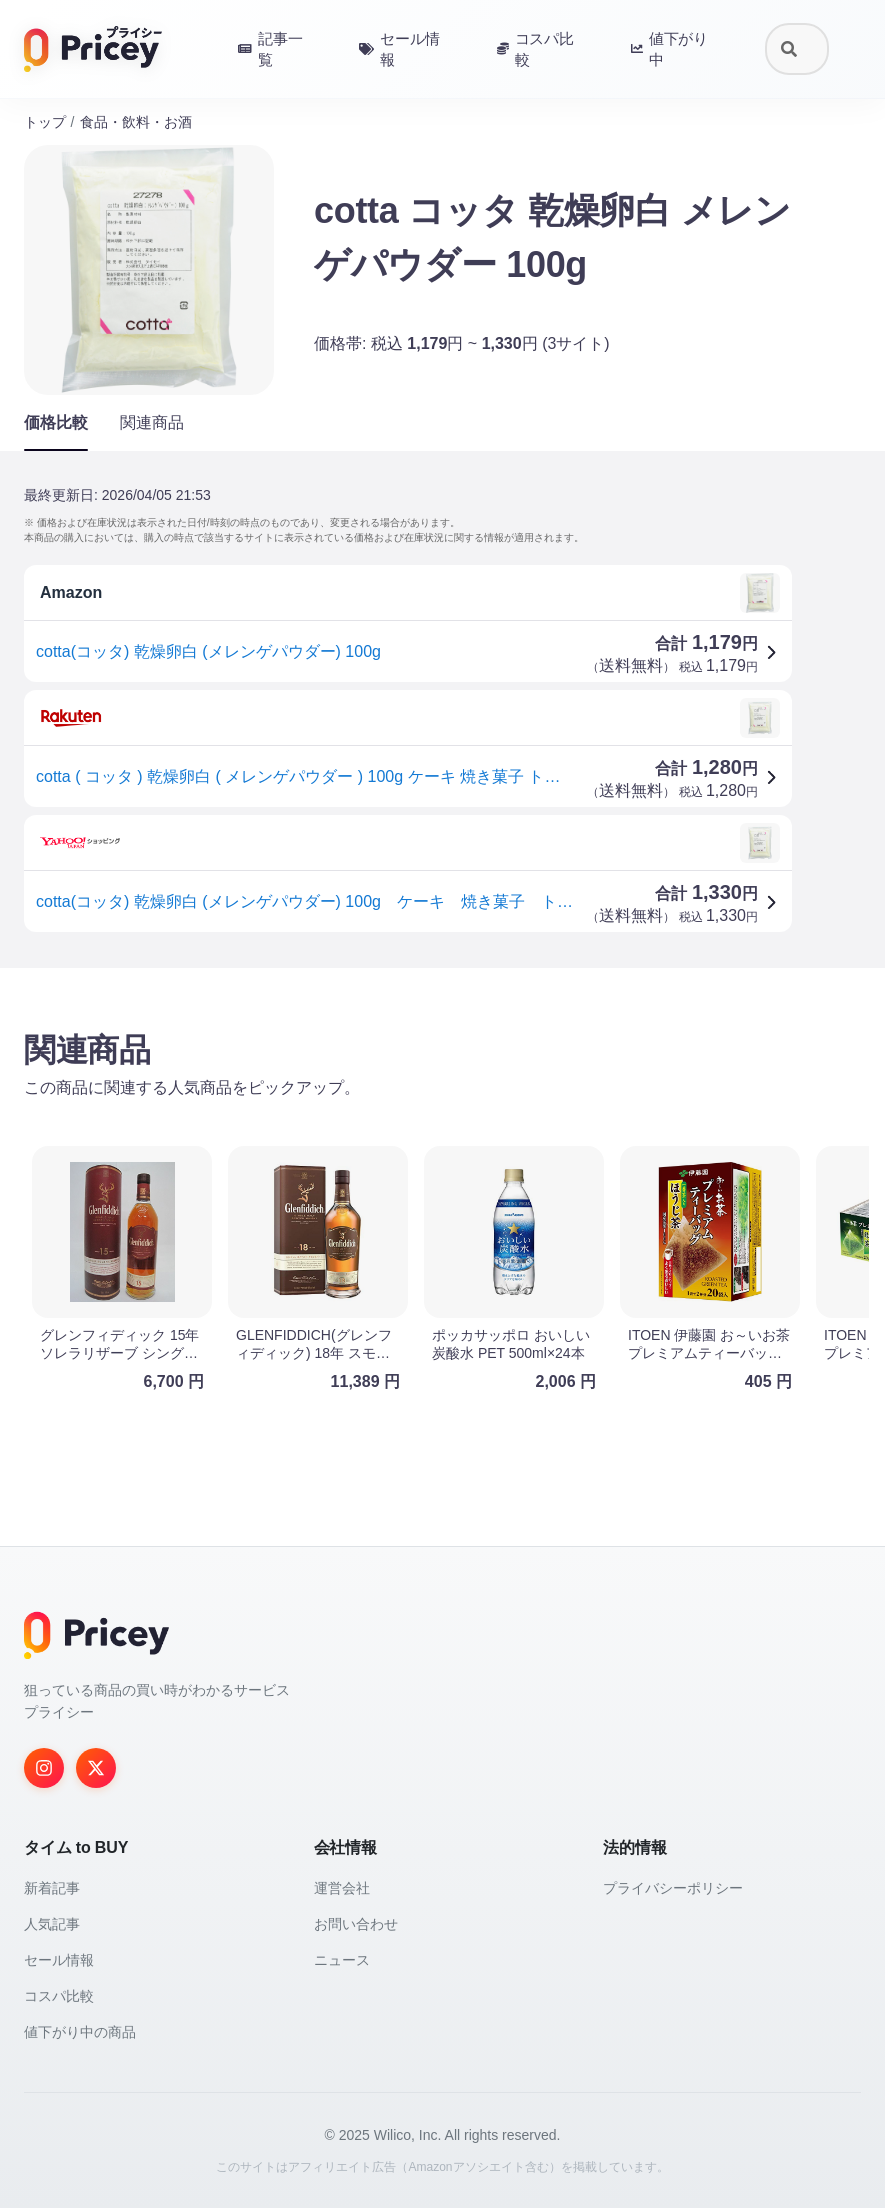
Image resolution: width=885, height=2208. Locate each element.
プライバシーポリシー (673, 1888)
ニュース (342, 1960)
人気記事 (52, 1924)
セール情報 (59, 1960)
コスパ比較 (59, 1996)
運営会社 (342, 1888)
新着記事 (52, 1888)
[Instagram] (44, 1768)
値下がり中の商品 (80, 2032)
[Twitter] (96, 1768)
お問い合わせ (356, 1924)
